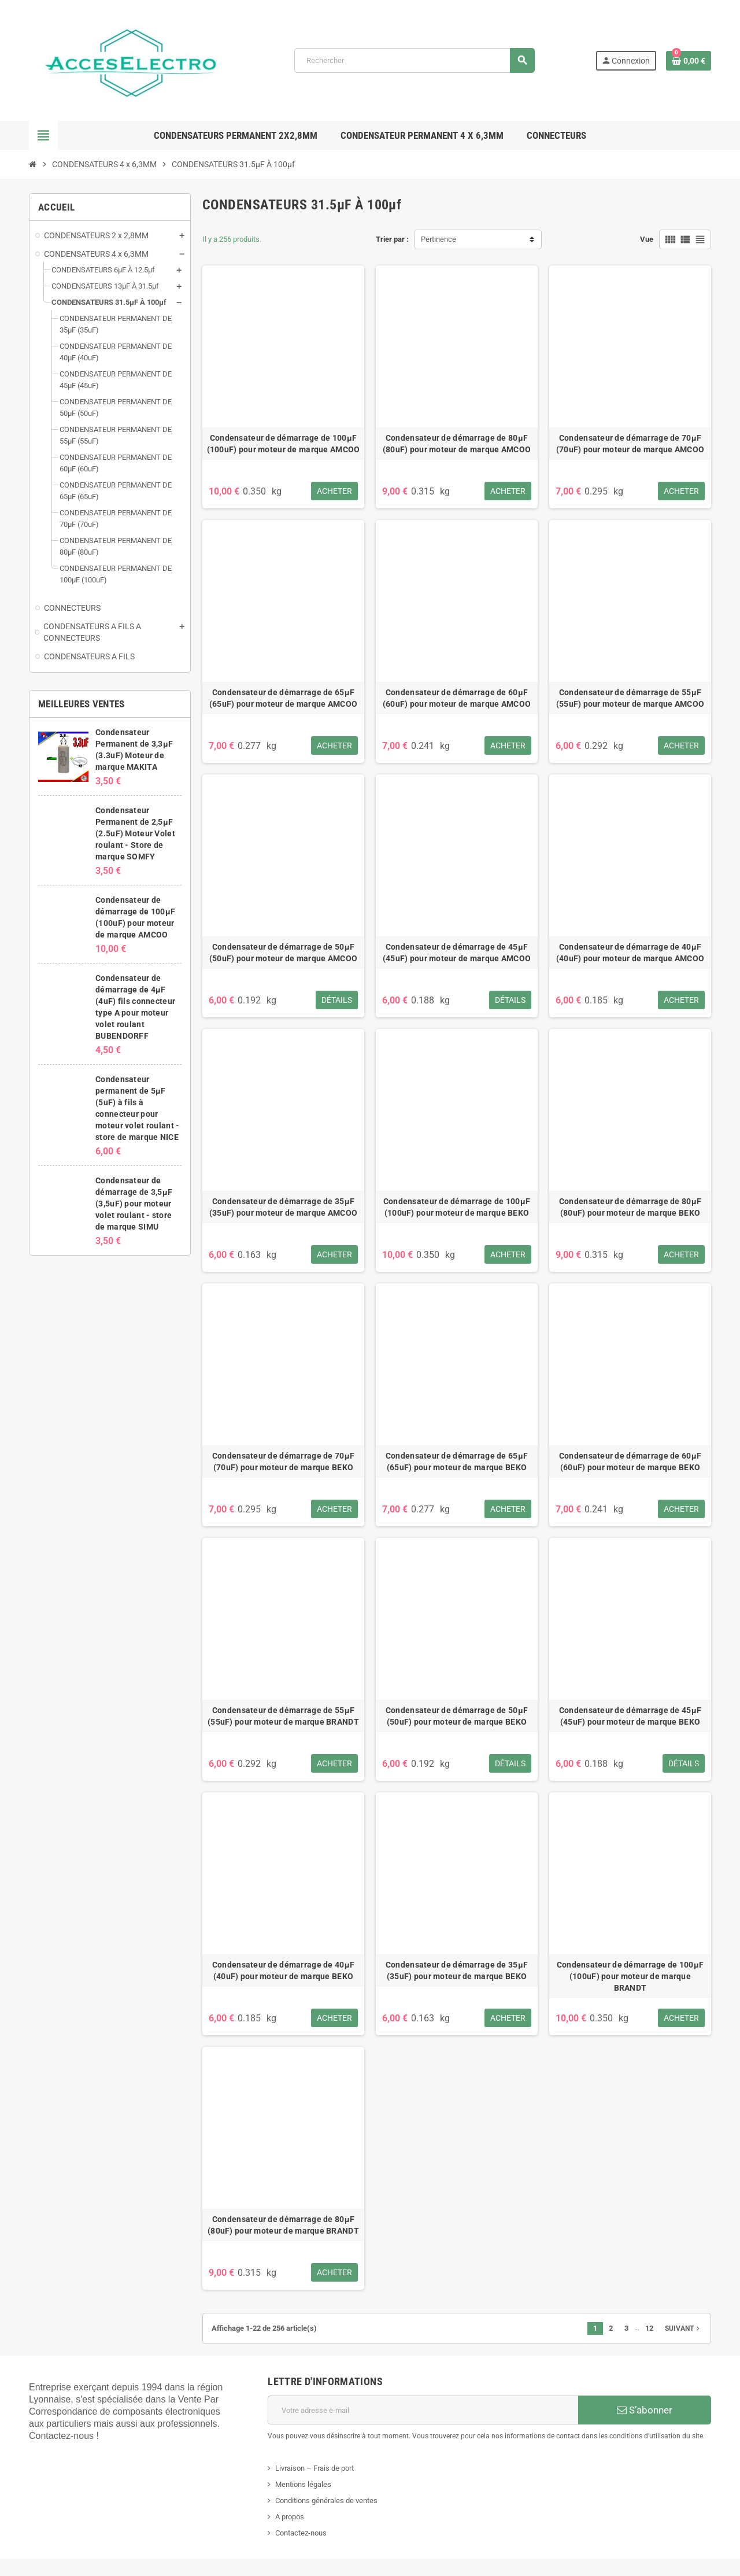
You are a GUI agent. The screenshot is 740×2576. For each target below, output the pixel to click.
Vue (646, 239)
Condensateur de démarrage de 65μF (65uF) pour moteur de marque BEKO (457, 1461)
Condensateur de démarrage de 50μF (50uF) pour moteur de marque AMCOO (283, 952)
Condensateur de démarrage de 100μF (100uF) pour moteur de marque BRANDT (630, 1976)
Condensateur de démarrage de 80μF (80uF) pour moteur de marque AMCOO (457, 443)
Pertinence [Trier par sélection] (438, 239)
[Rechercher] (414, 60)
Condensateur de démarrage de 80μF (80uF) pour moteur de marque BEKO (630, 1207)
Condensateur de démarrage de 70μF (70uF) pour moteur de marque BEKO (283, 1461)
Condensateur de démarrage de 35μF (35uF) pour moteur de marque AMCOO (283, 1207)
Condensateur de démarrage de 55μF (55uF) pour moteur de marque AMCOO (630, 698)
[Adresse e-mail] (423, 2410)
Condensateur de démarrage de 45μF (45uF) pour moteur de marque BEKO (630, 1716)
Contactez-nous (301, 2533)
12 (649, 2328)
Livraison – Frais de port (314, 2468)
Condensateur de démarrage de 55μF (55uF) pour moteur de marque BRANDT (283, 1716)
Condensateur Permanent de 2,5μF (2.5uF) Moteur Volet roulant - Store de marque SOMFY (135, 833)
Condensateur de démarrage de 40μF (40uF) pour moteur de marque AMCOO (630, 952)
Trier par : (392, 239)
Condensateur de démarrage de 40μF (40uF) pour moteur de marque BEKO (283, 1970)
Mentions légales (303, 2484)
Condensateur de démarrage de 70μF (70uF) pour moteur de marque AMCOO (630, 443)
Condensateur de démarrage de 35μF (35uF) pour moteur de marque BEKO (457, 1970)
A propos (289, 2516)
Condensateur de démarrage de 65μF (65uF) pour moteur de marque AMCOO (283, 698)
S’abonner (644, 2410)
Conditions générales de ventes (326, 2500)
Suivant (683, 2328)
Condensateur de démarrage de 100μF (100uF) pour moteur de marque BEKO (457, 1207)
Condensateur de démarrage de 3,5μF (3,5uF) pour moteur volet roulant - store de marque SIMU (133, 1203)
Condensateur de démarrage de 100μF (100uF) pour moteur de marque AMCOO (283, 443)
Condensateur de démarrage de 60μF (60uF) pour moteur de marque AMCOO (457, 698)
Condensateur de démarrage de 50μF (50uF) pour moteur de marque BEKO (457, 1716)
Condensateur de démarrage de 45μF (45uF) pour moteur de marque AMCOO (457, 952)
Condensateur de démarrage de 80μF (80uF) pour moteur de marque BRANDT (283, 2225)
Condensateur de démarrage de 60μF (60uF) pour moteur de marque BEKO (630, 1461)
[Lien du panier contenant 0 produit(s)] (688, 61)
